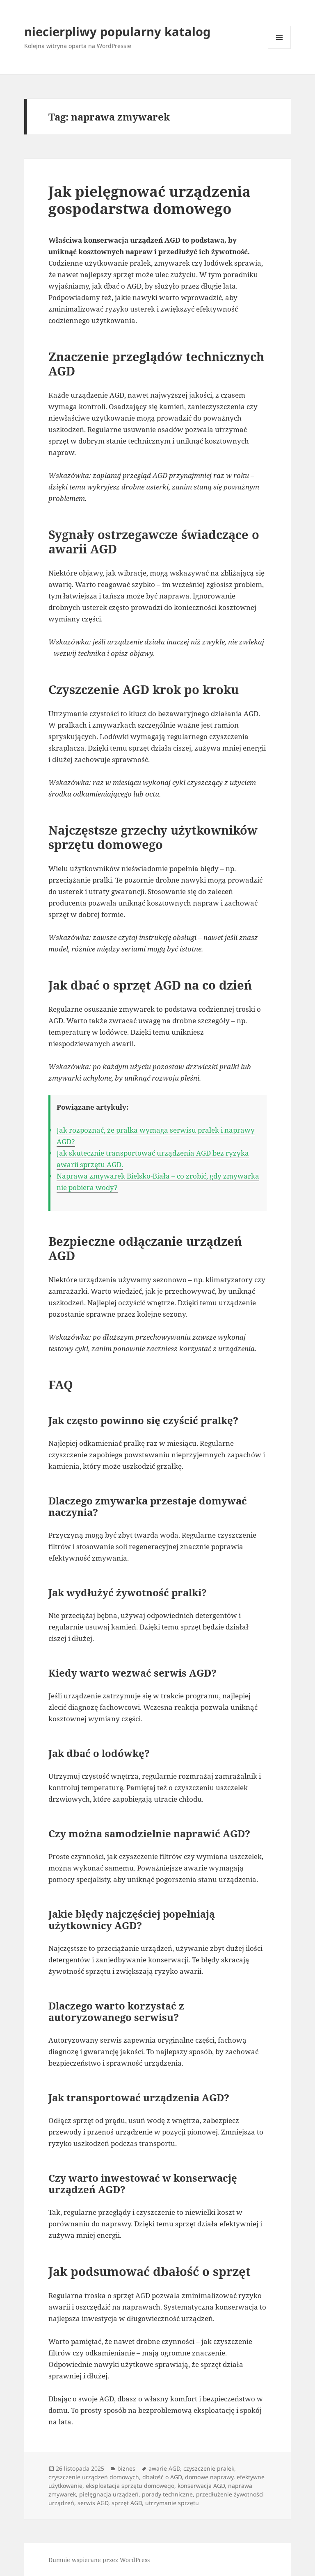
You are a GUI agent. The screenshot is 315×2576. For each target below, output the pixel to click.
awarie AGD (164, 2468)
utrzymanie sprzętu (172, 2503)
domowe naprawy (209, 2477)
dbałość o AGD (162, 2477)
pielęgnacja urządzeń (109, 2494)
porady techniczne (167, 2494)
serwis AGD (93, 2503)
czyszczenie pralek (208, 2468)
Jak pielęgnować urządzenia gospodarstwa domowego (149, 200)
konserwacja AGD (201, 2486)
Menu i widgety (279, 48)
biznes (126, 2468)
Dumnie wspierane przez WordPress (99, 2560)
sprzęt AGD (127, 2503)
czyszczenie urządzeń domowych (93, 2477)
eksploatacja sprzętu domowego (130, 2486)
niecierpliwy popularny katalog (117, 31)
